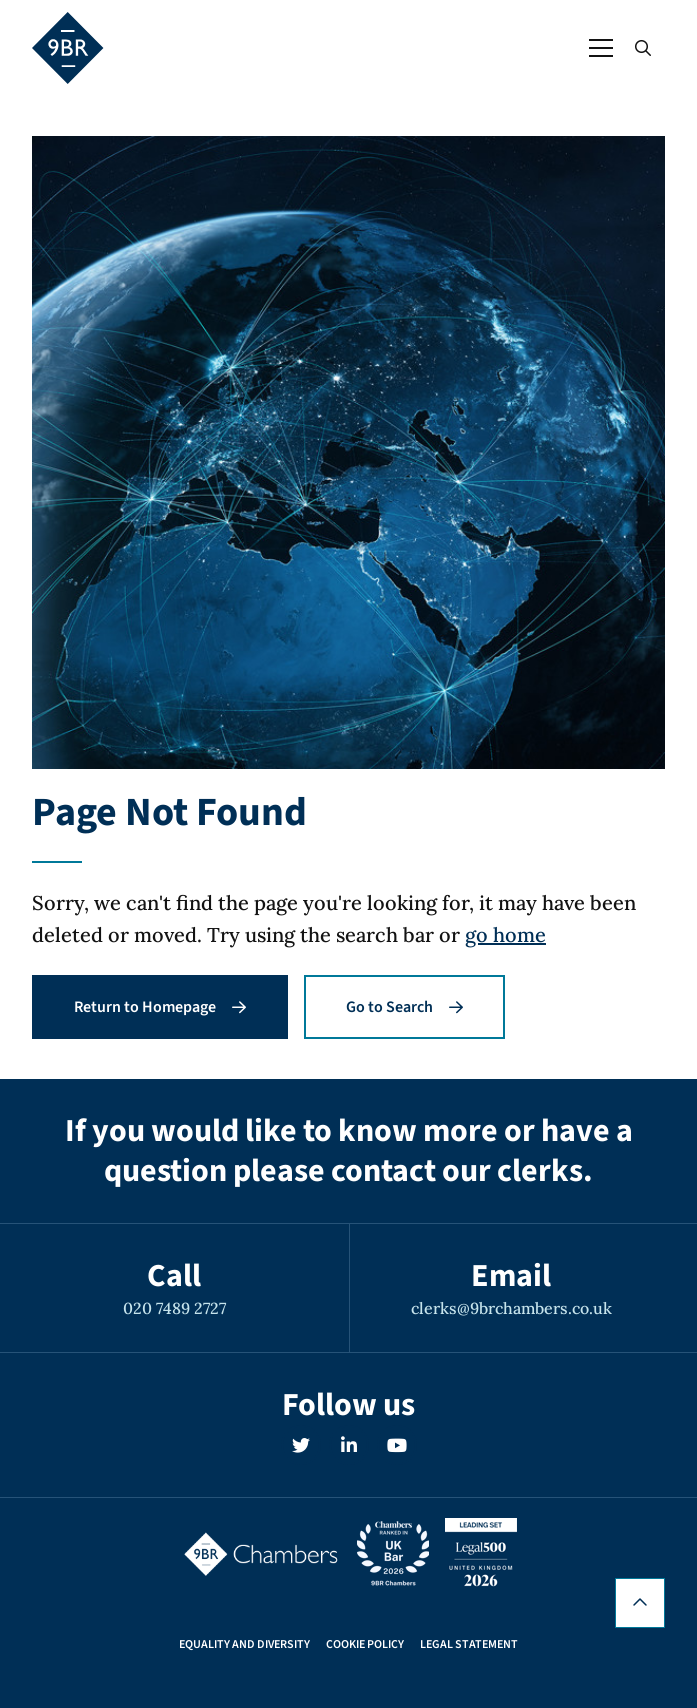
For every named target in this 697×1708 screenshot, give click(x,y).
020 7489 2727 (174, 1308)
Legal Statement (469, 1645)
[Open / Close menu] (601, 48)
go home (505, 934)
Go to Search (404, 1007)
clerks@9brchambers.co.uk (511, 1308)
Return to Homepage (160, 1007)
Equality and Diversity (244, 1645)
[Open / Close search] (643, 48)
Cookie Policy (365, 1645)
